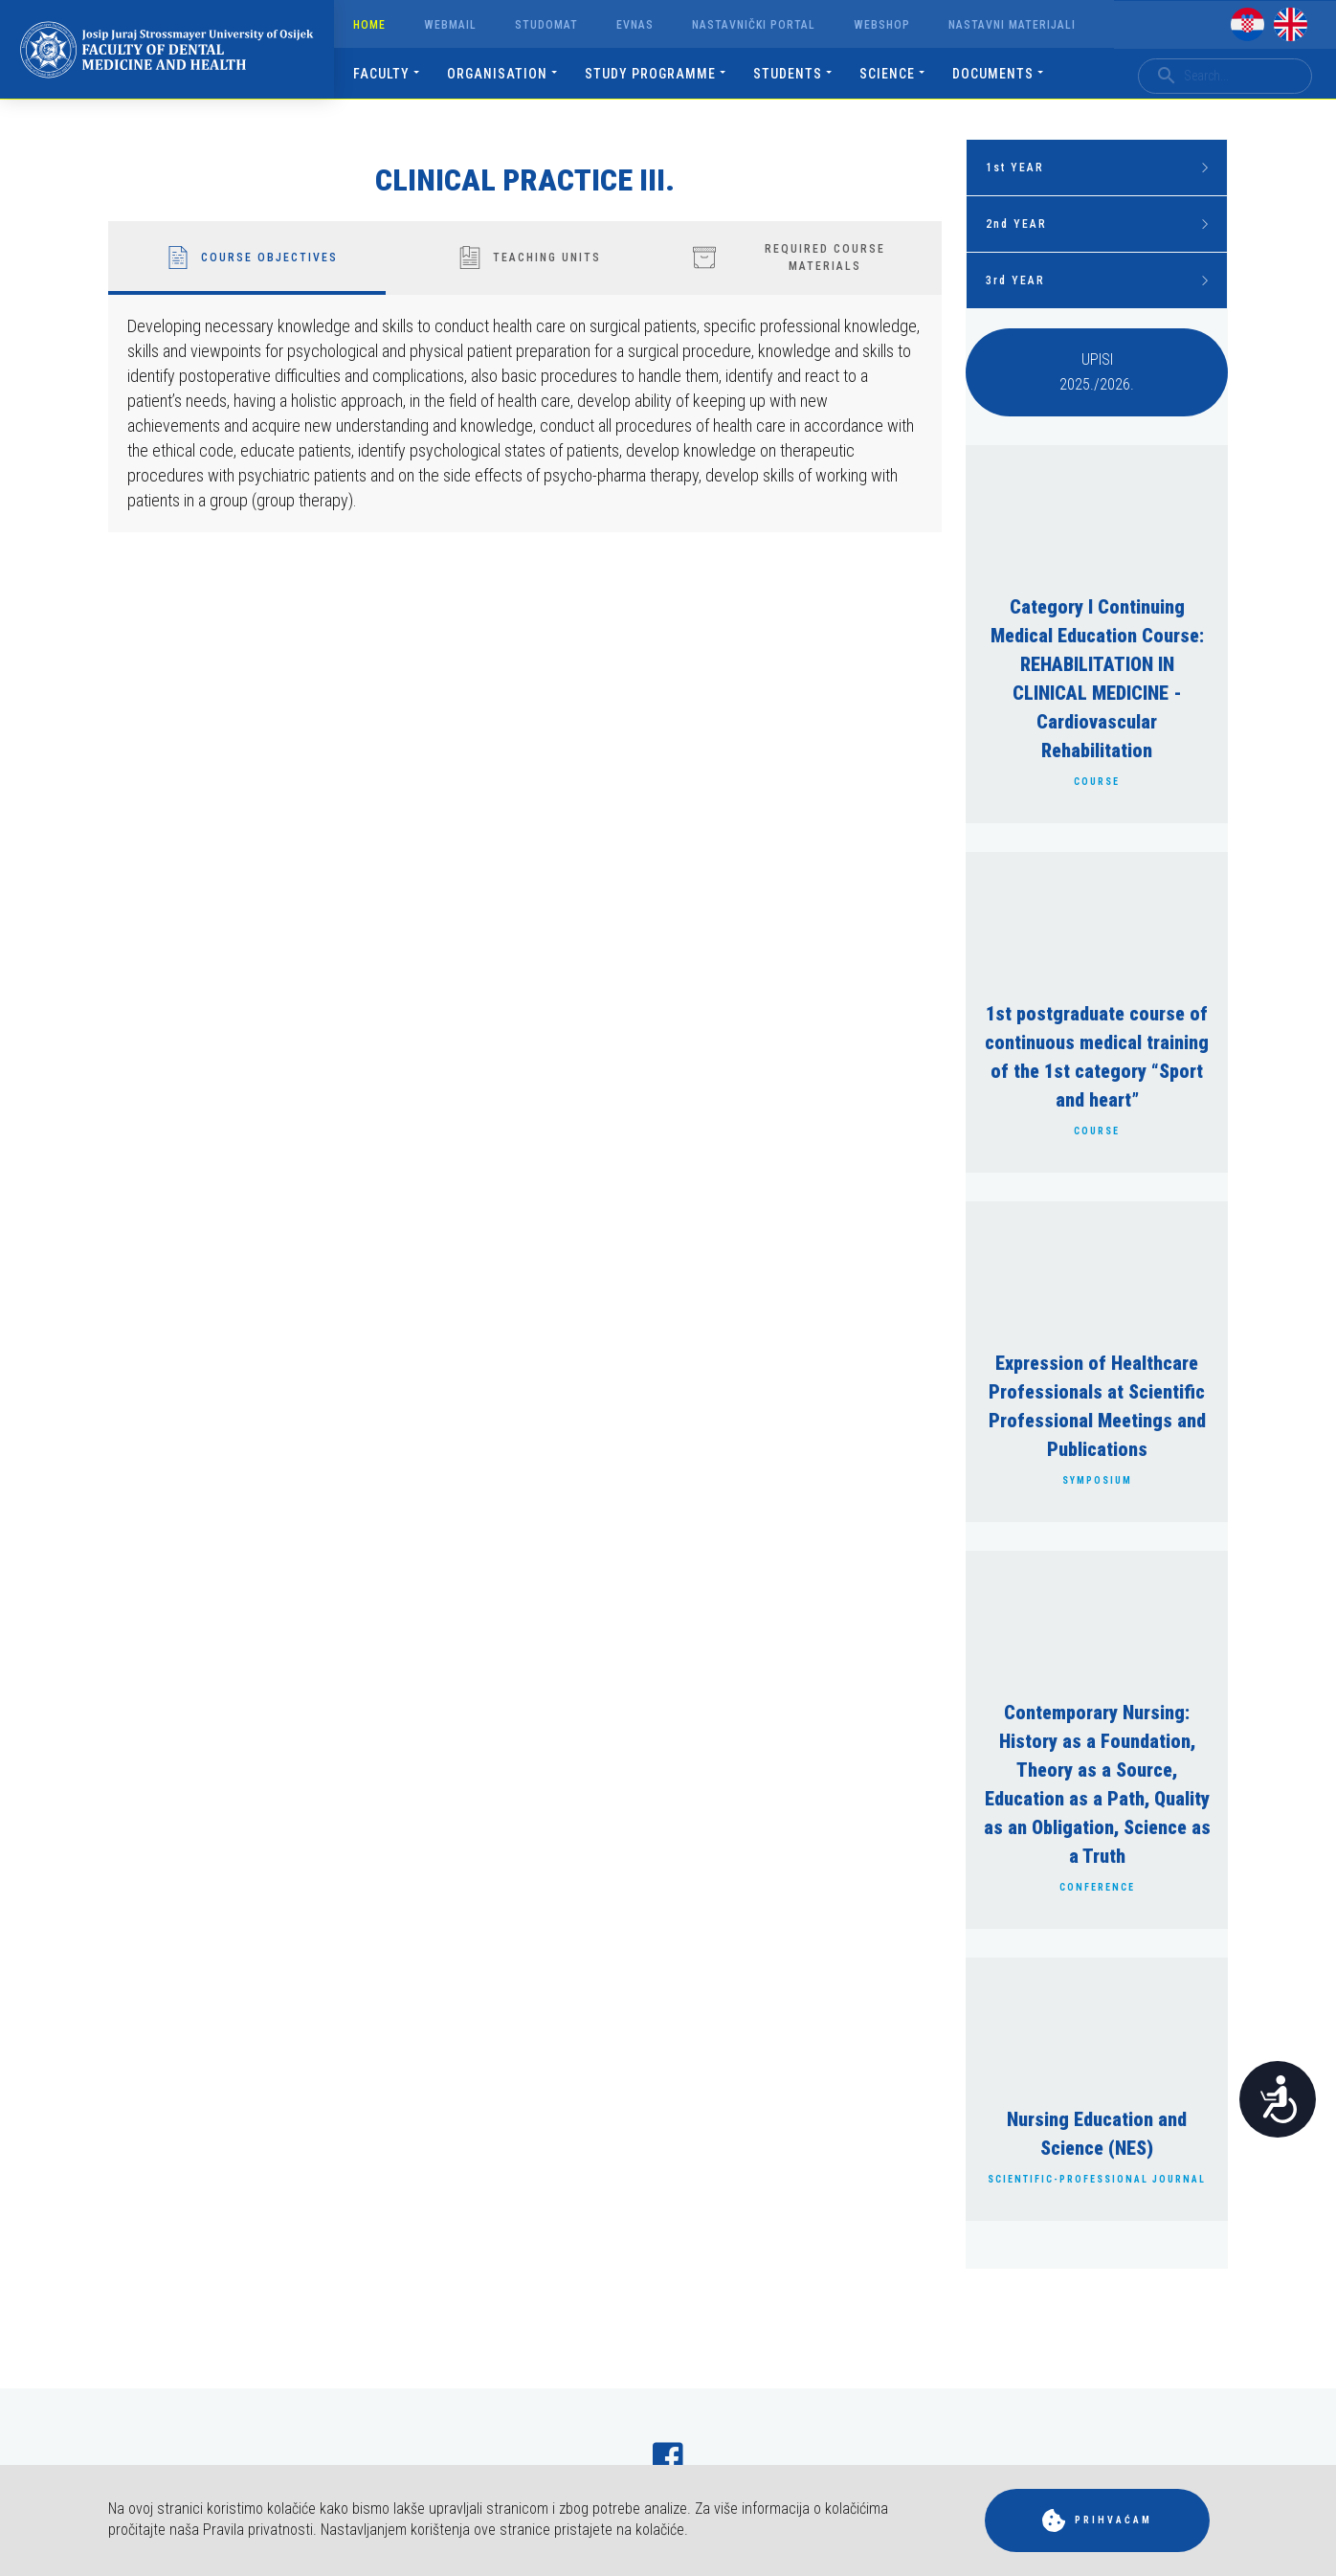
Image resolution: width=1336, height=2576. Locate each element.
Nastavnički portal (753, 25)
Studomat (546, 25)
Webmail (450, 25)
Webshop (882, 25)
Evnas (635, 25)
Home (369, 25)
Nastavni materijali (1012, 25)
